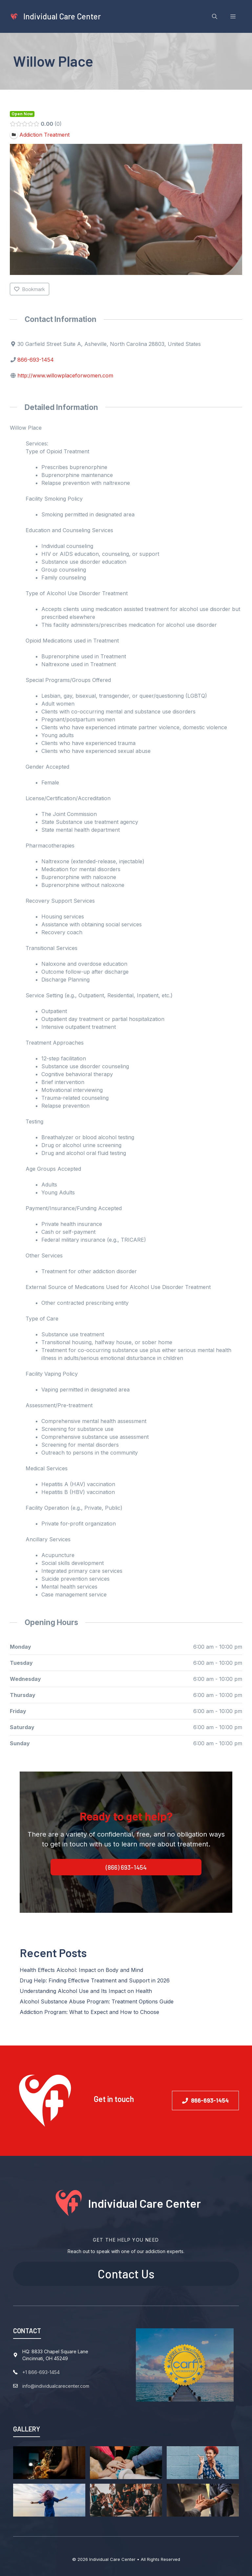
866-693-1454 (35, 359)
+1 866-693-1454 (41, 2372)
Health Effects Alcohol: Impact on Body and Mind (81, 1970)
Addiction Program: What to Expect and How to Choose (89, 2012)
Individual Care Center (62, 16)
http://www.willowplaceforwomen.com (65, 375)
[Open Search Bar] (214, 16)
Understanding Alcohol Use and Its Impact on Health (86, 1991)
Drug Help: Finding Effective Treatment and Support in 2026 (95, 1980)
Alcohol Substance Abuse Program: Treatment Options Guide (97, 2001)
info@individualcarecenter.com (55, 2386)
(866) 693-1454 (126, 1867)
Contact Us (126, 2274)
